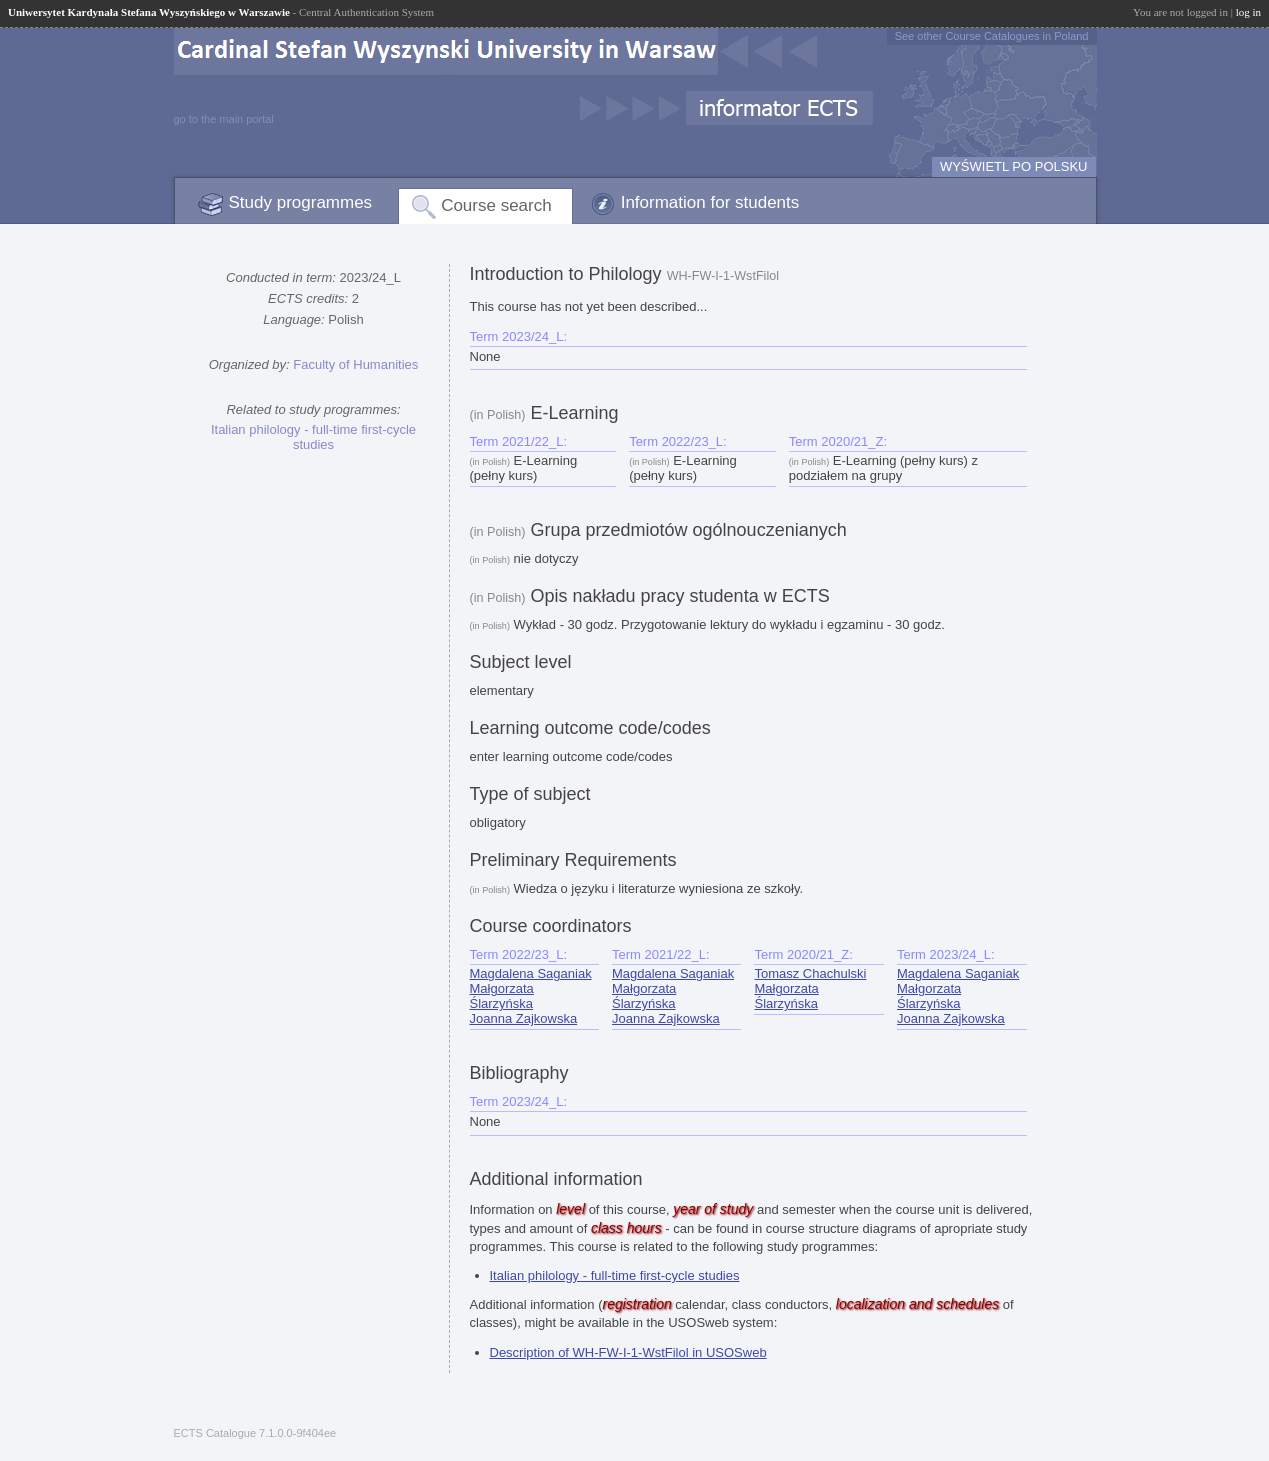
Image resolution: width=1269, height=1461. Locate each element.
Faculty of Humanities (355, 364)
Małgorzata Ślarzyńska (502, 996)
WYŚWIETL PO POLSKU (1014, 166)
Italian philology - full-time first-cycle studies (313, 437)
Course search (496, 205)
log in (1248, 12)
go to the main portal (224, 119)
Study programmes (301, 202)
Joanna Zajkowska (524, 1018)
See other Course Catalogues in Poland (992, 36)
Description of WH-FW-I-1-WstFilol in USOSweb (628, 1352)
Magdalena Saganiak (531, 973)
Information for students (710, 202)
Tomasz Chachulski (810, 973)
